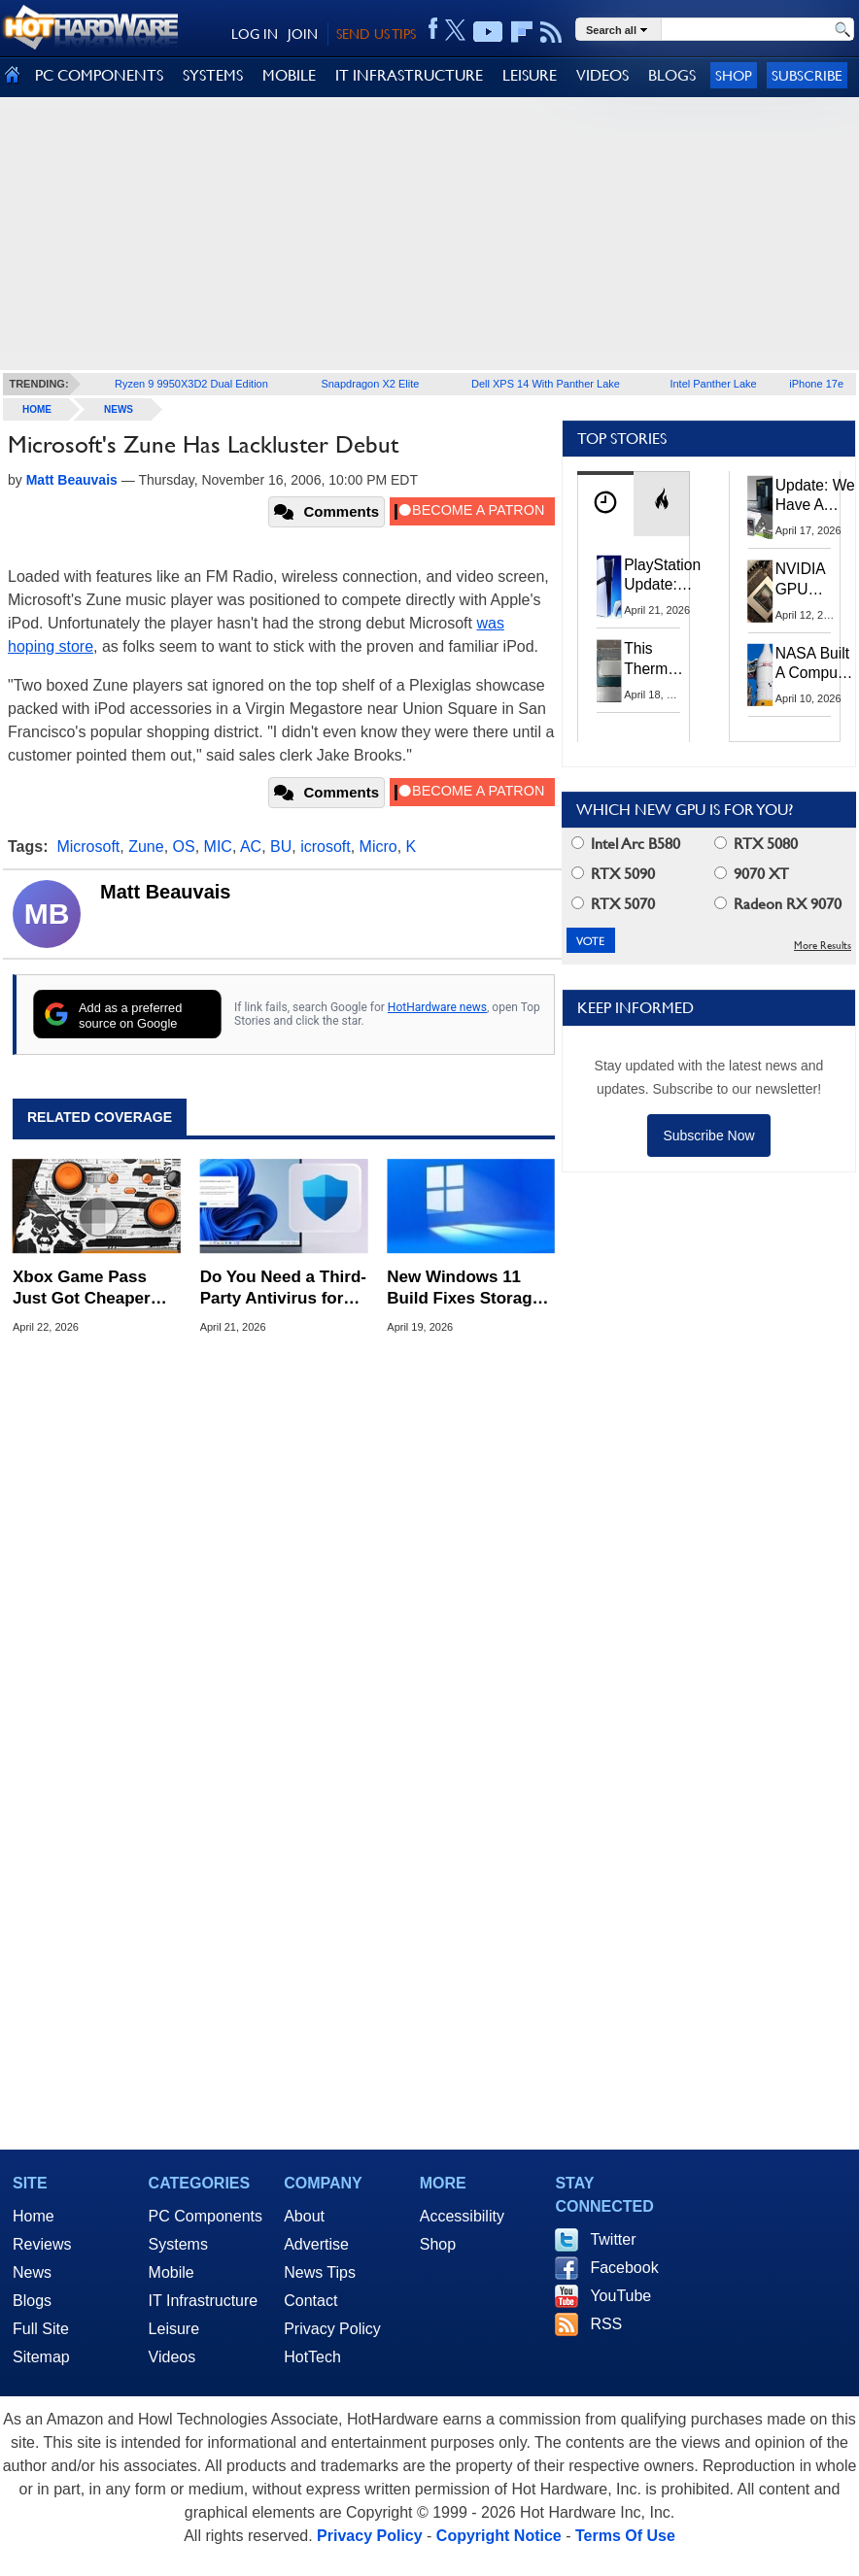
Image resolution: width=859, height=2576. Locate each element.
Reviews (42, 2244)
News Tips (320, 2272)
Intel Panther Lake (713, 384)
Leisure (174, 2329)
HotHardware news (437, 1007)
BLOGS (672, 75)
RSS (606, 2324)
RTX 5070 (613, 904)
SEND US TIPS (376, 34)
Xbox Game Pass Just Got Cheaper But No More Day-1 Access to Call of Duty (86, 1288)
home (37, 409)
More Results (822, 945)
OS (184, 846)
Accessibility (462, 2216)
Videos (172, 2357)
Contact (310, 2300)
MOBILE (289, 75)
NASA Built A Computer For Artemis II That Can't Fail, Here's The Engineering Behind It (815, 664)
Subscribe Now (708, 1135)
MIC (218, 846)
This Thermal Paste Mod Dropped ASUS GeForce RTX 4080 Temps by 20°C (657, 659)
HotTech (312, 2357)
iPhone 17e (816, 384)
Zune (145, 846)
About (304, 2216)
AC (250, 846)
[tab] (605, 503)
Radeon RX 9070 (778, 904)
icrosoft (325, 846)
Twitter (613, 2239)
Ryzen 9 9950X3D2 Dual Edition (191, 384)
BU (281, 846)
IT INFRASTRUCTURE (409, 75)
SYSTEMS (213, 75)
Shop (733, 75)
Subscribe (807, 75)
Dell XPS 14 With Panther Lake (545, 384)
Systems (178, 2244)
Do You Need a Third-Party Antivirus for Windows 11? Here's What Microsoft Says (283, 1288)
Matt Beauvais (165, 891)
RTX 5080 (756, 843)
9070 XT (751, 873)
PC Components (205, 2216)
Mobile (171, 2272)
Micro (378, 846)
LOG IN (254, 34)
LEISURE (529, 75)
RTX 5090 (613, 873)
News (118, 409)
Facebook (624, 2267)
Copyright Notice (499, 2535)
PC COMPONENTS (99, 75)
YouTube (620, 2296)
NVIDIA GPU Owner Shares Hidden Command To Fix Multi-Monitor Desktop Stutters (810, 579)
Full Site (41, 2329)
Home (33, 2216)
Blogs (32, 2300)
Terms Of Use (625, 2535)
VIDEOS (602, 75)
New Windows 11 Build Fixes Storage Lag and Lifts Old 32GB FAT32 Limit (464, 1288)
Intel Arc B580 (625, 843)
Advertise (316, 2244)
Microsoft (88, 846)
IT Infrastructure (203, 2300)
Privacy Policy (332, 2329)
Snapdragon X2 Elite (370, 384)
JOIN (303, 34)
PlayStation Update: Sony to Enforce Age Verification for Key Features (662, 576)
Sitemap (41, 2357)
